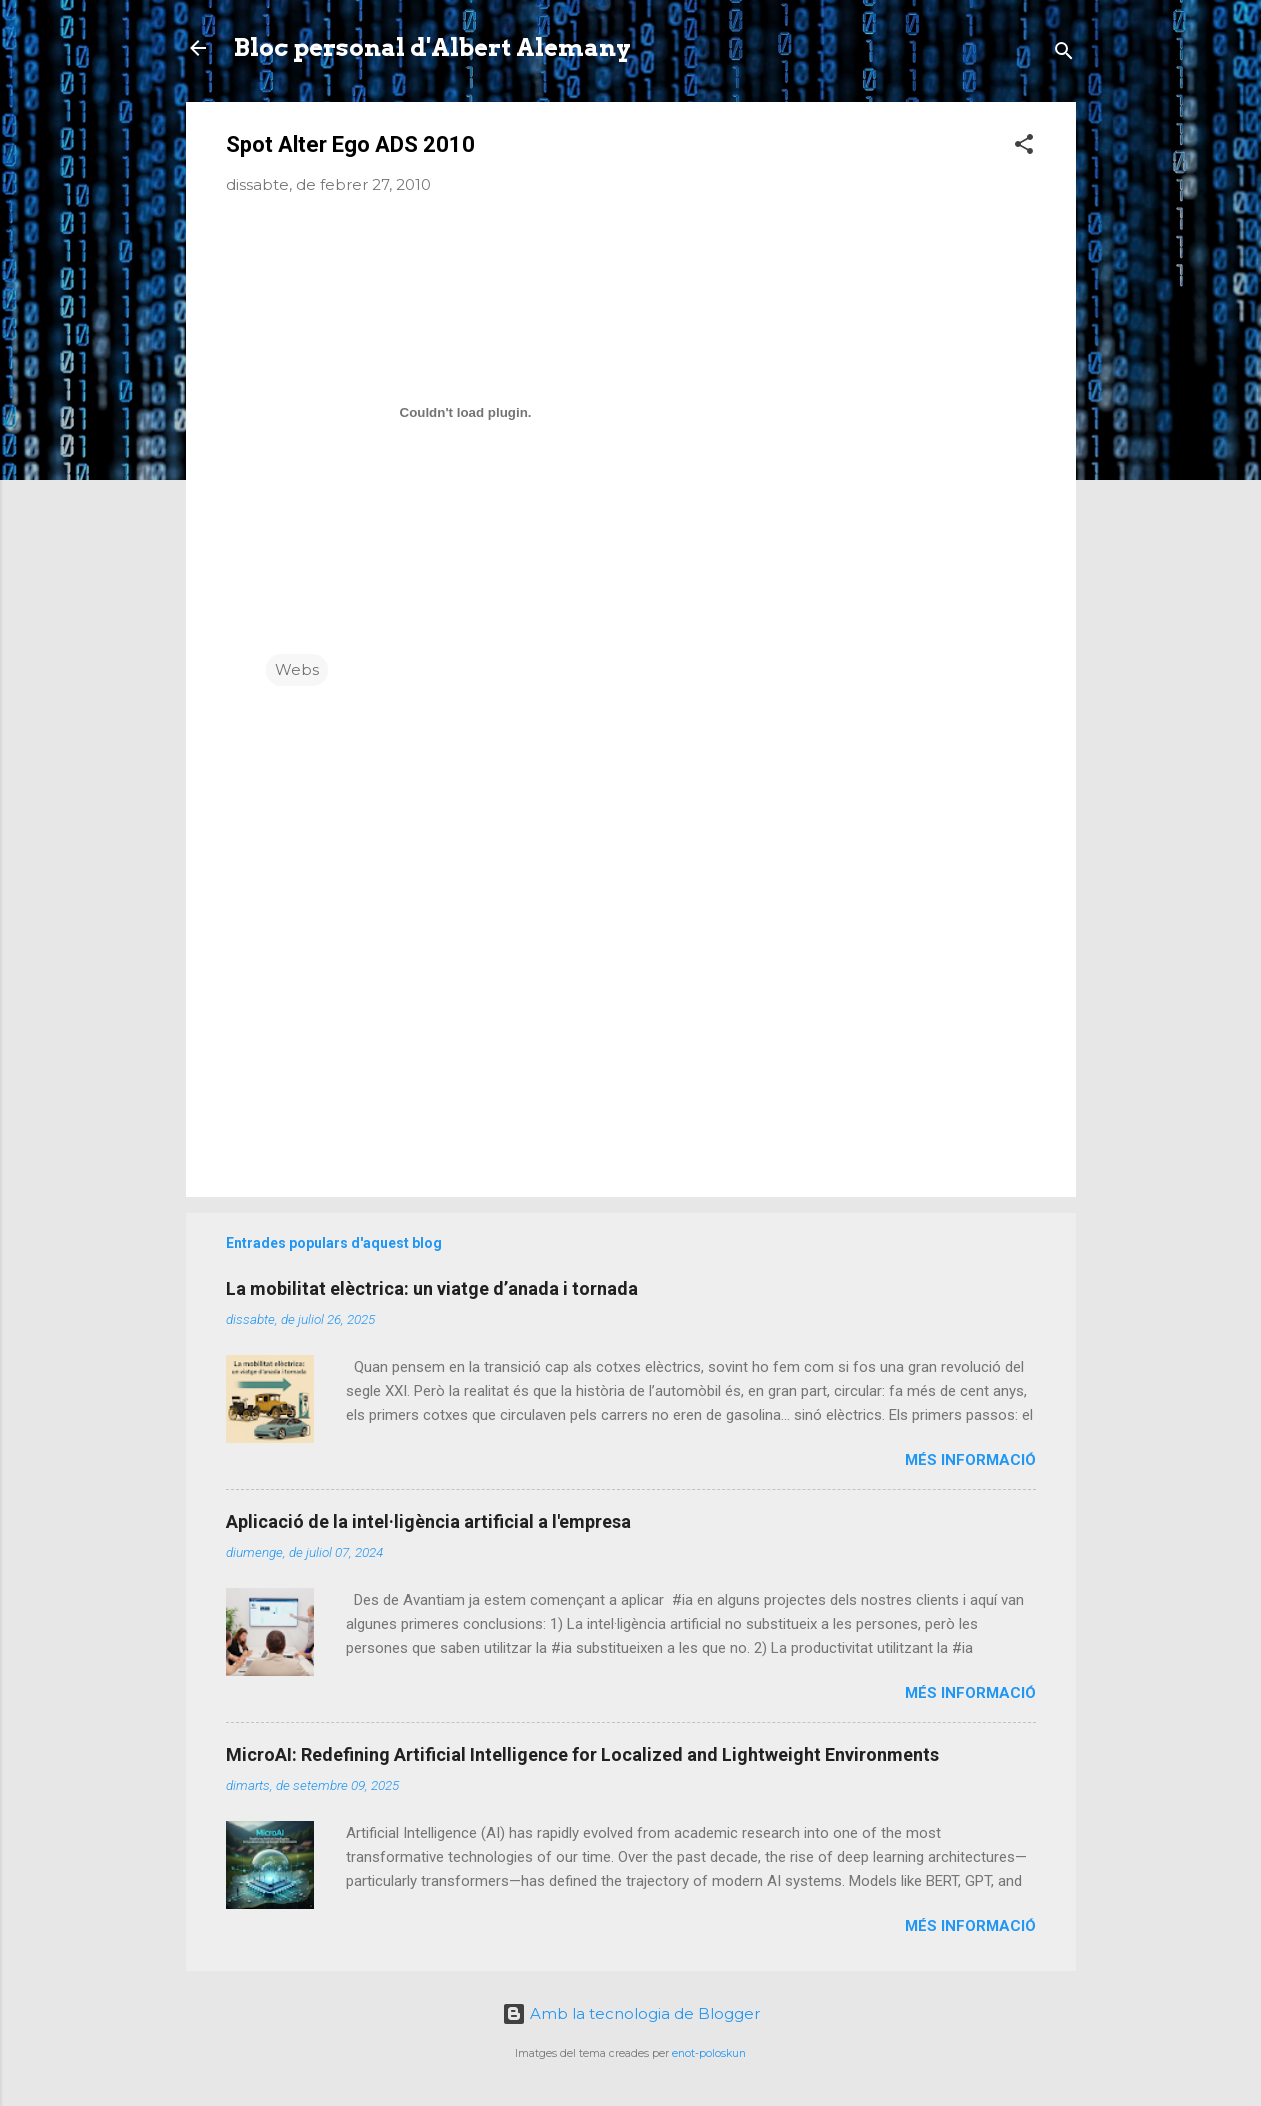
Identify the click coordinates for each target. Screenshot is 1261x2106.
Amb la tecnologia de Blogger (631, 2013)
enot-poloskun (709, 2053)
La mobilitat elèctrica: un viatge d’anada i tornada (432, 1288)
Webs (297, 669)
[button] (1024, 147)
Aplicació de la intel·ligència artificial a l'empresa (428, 1521)
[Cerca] (1064, 54)
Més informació (970, 1460)
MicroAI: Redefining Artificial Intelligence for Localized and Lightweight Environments (582, 1754)
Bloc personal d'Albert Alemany (432, 47)
